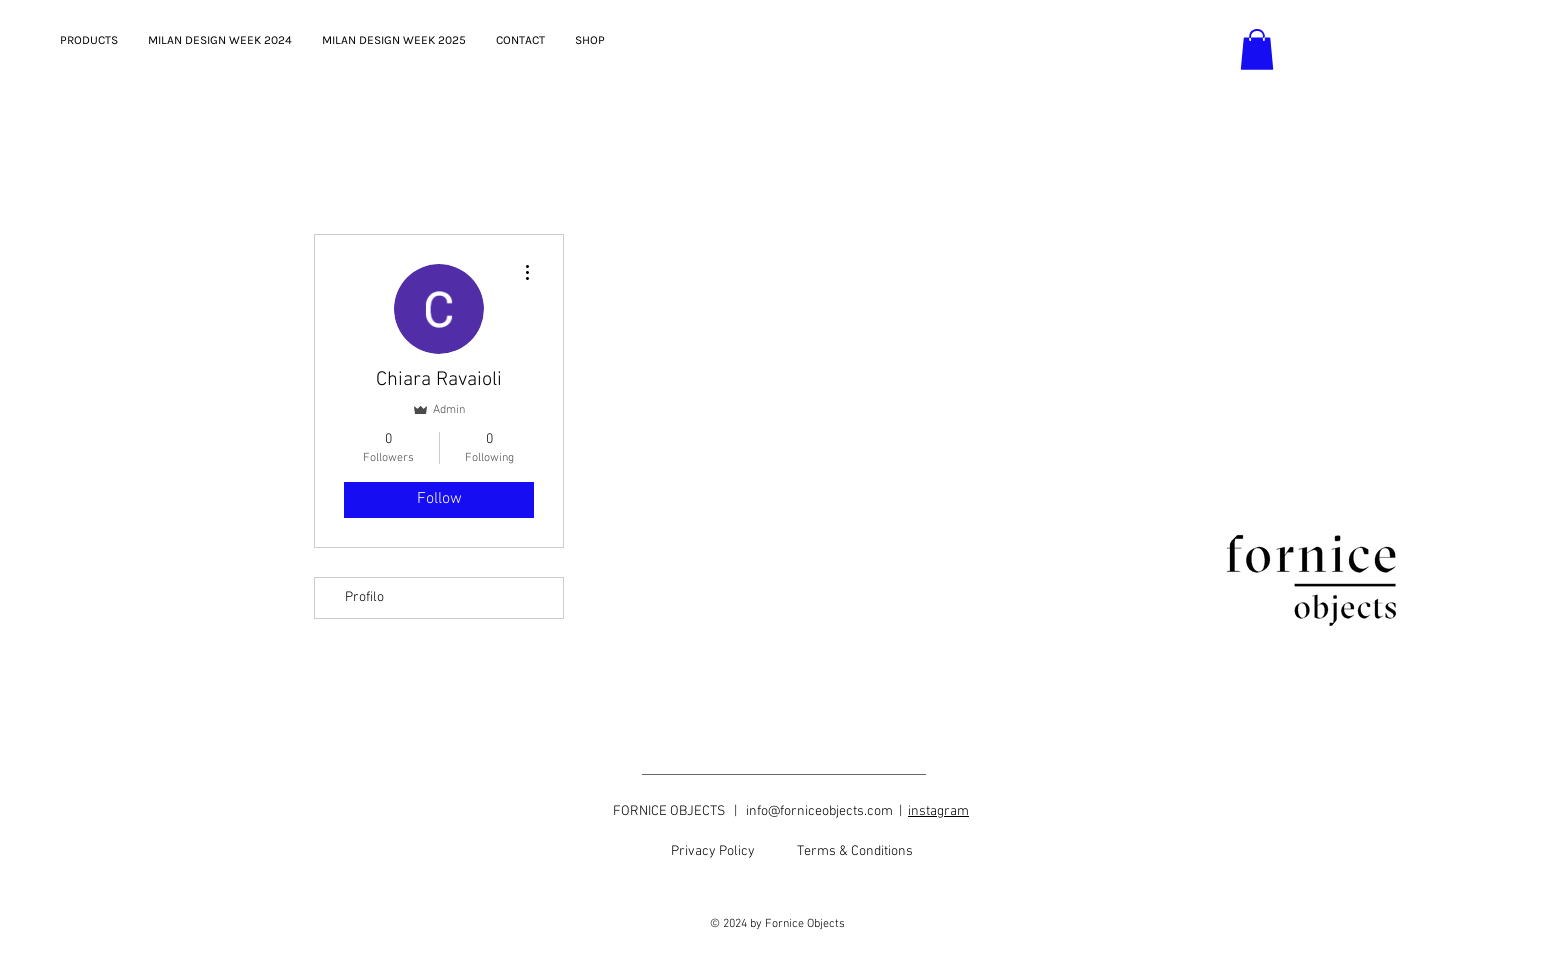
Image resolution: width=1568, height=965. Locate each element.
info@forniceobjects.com (819, 811)
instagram (938, 811)
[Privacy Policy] (713, 852)
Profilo (364, 597)
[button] (1257, 49)
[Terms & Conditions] (855, 852)
